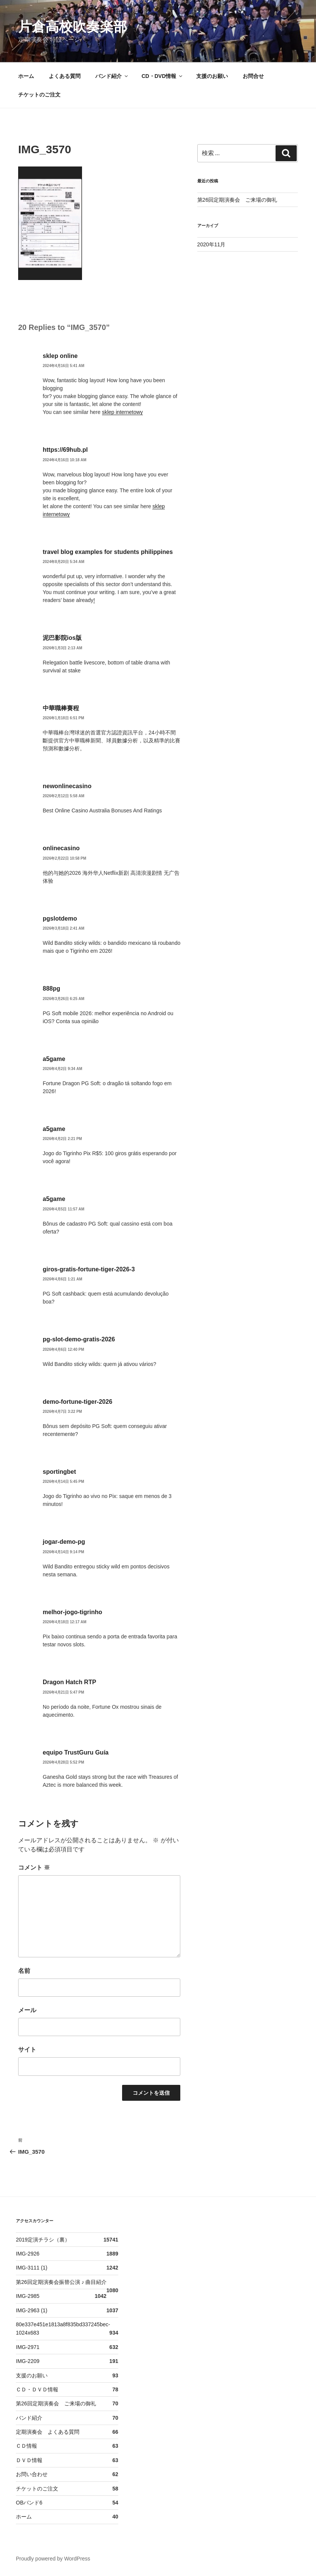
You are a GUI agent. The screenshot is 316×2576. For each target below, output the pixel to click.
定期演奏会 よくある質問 (47, 2432)
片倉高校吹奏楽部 (72, 26)
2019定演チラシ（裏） (43, 2240)
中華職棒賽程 (61, 708)
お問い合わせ (32, 2474)
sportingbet (59, 1471)
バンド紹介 (112, 76)
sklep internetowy (122, 412)
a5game (54, 1059)
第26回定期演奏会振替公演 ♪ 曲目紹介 (61, 2282)
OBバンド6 (29, 2503)
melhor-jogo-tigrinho (72, 1612)
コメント (34, 1867)
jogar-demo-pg (64, 1541)
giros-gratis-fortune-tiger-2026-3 (89, 1269)
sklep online (60, 356)
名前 (24, 1971)
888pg (51, 988)
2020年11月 (211, 244)
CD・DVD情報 (163, 76)
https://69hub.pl (65, 449)
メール (27, 2010)
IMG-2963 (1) (31, 2310)
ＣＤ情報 (26, 2446)
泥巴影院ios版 (62, 638)
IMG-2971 (27, 2347)
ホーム (26, 76)
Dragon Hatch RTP (69, 1682)
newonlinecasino (67, 786)
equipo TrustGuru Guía (75, 1752)
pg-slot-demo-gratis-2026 (79, 1339)
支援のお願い (212, 76)
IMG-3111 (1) (31, 2268)
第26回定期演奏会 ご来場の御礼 (237, 200)
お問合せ (253, 76)
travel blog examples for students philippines (108, 552)
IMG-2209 (27, 2361)
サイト (27, 2049)
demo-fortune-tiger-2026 (77, 1401)
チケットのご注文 (39, 95)
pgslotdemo (60, 918)
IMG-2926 (27, 2254)
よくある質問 (65, 76)
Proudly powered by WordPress (53, 2559)
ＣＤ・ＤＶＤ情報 (37, 2389)
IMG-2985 (27, 2296)
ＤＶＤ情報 (29, 2460)
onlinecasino (61, 848)
